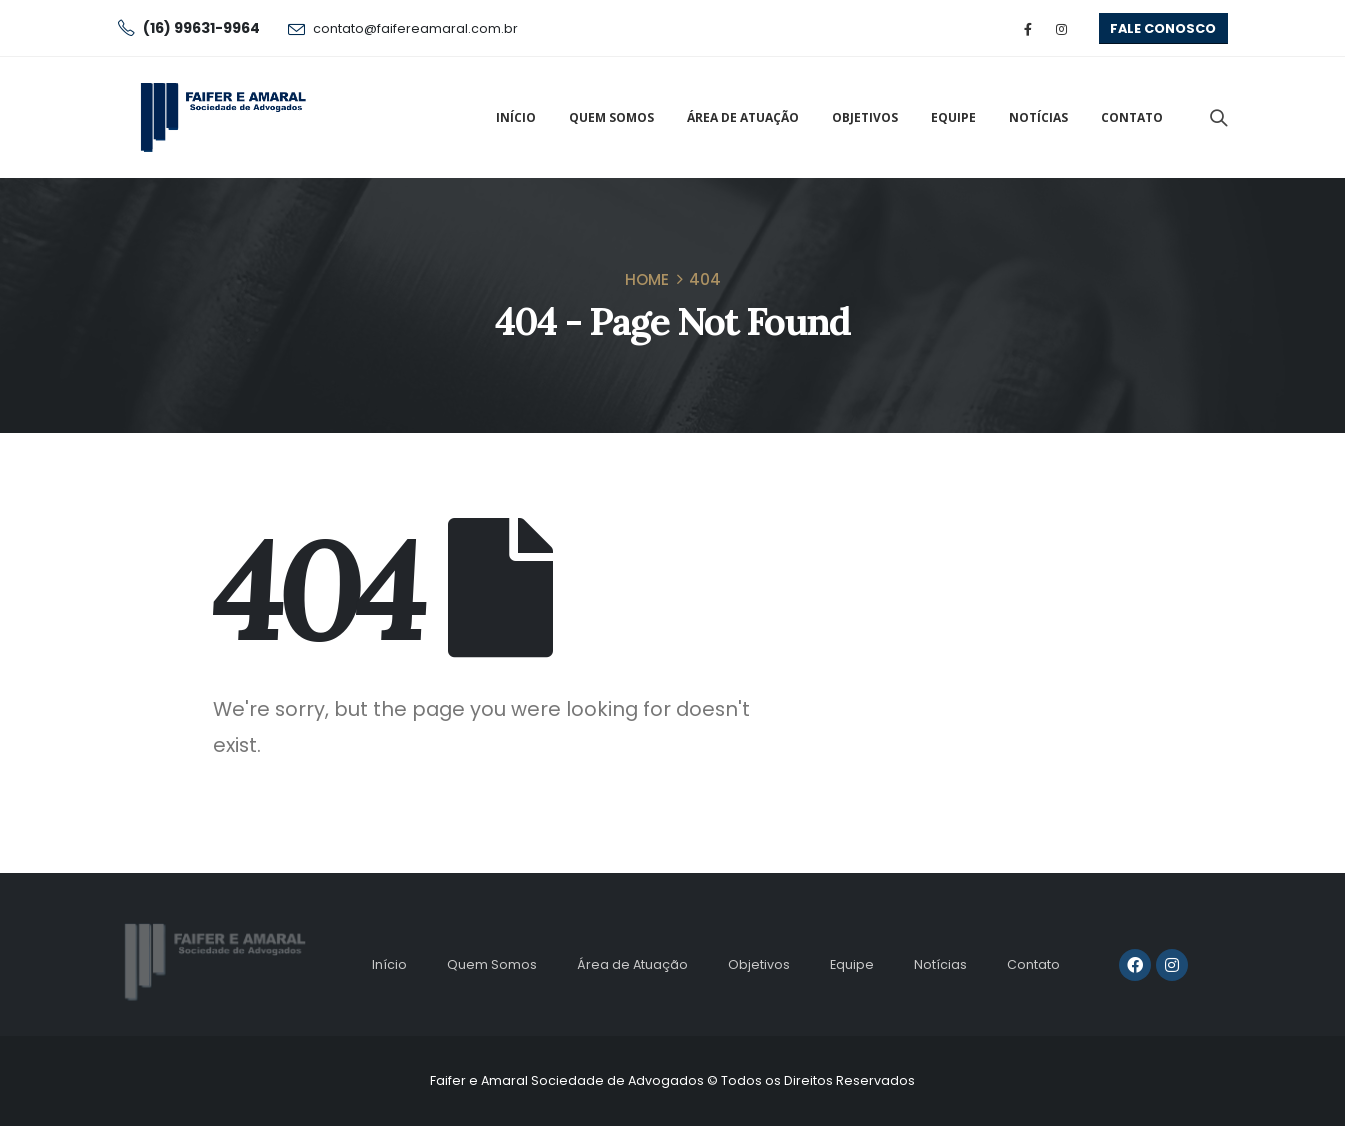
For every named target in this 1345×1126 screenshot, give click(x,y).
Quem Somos (611, 117)
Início (516, 117)
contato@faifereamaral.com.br (415, 28)
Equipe (953, 117)
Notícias (1038, 117)
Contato (1132, 117)
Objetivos (865, 117)
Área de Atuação (743, 117)
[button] (1163, 28)
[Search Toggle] (1218, 118)
